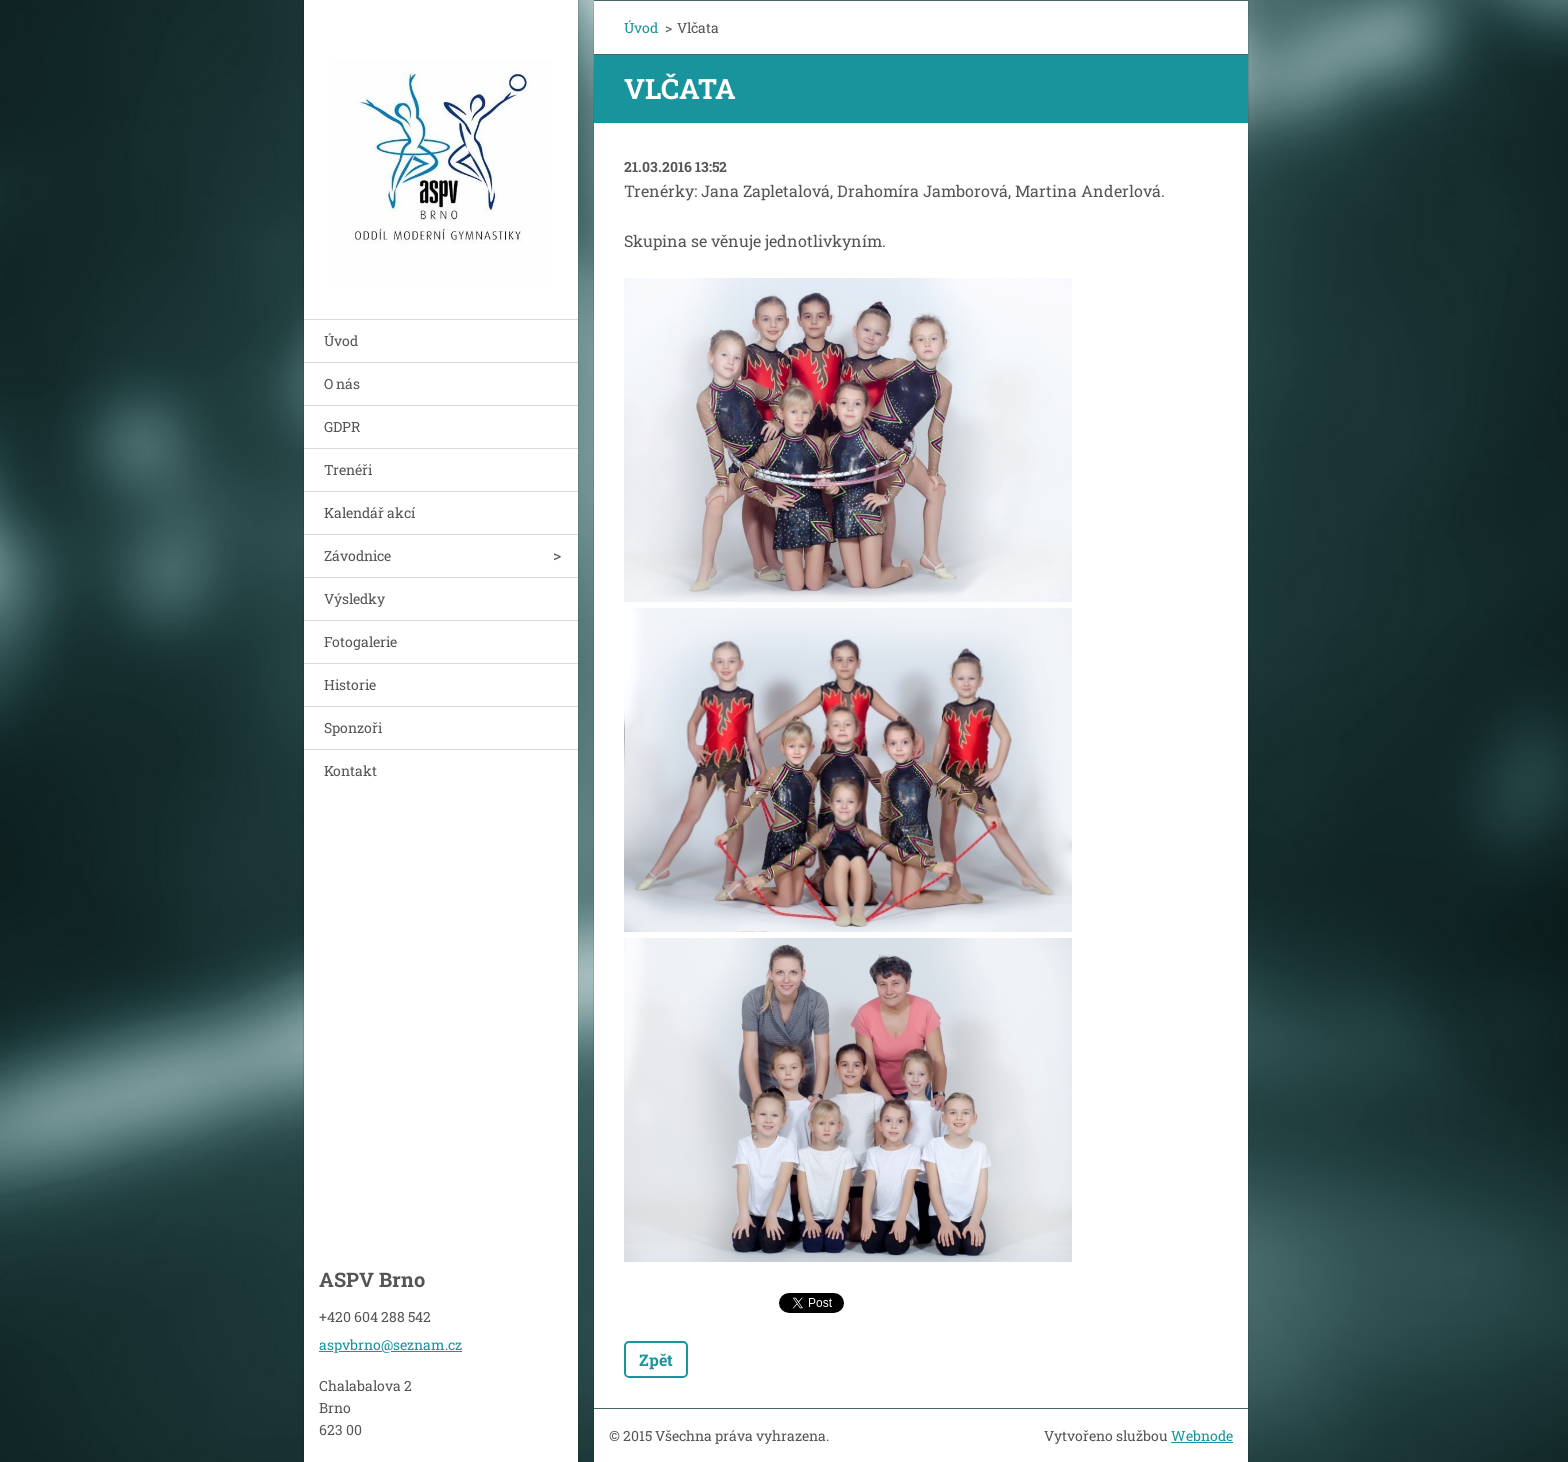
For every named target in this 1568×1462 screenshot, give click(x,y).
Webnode (1202, 1435)
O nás (342, 383)
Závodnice (357, 555)
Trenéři (348, 469)
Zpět (656, 1359)
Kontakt (350, 770)
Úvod (341, 340)
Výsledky (354, 598)
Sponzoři (353, 727)
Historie (350, 684)
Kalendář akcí (369, 512)
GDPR (342, 426)
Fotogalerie (360, 641)
